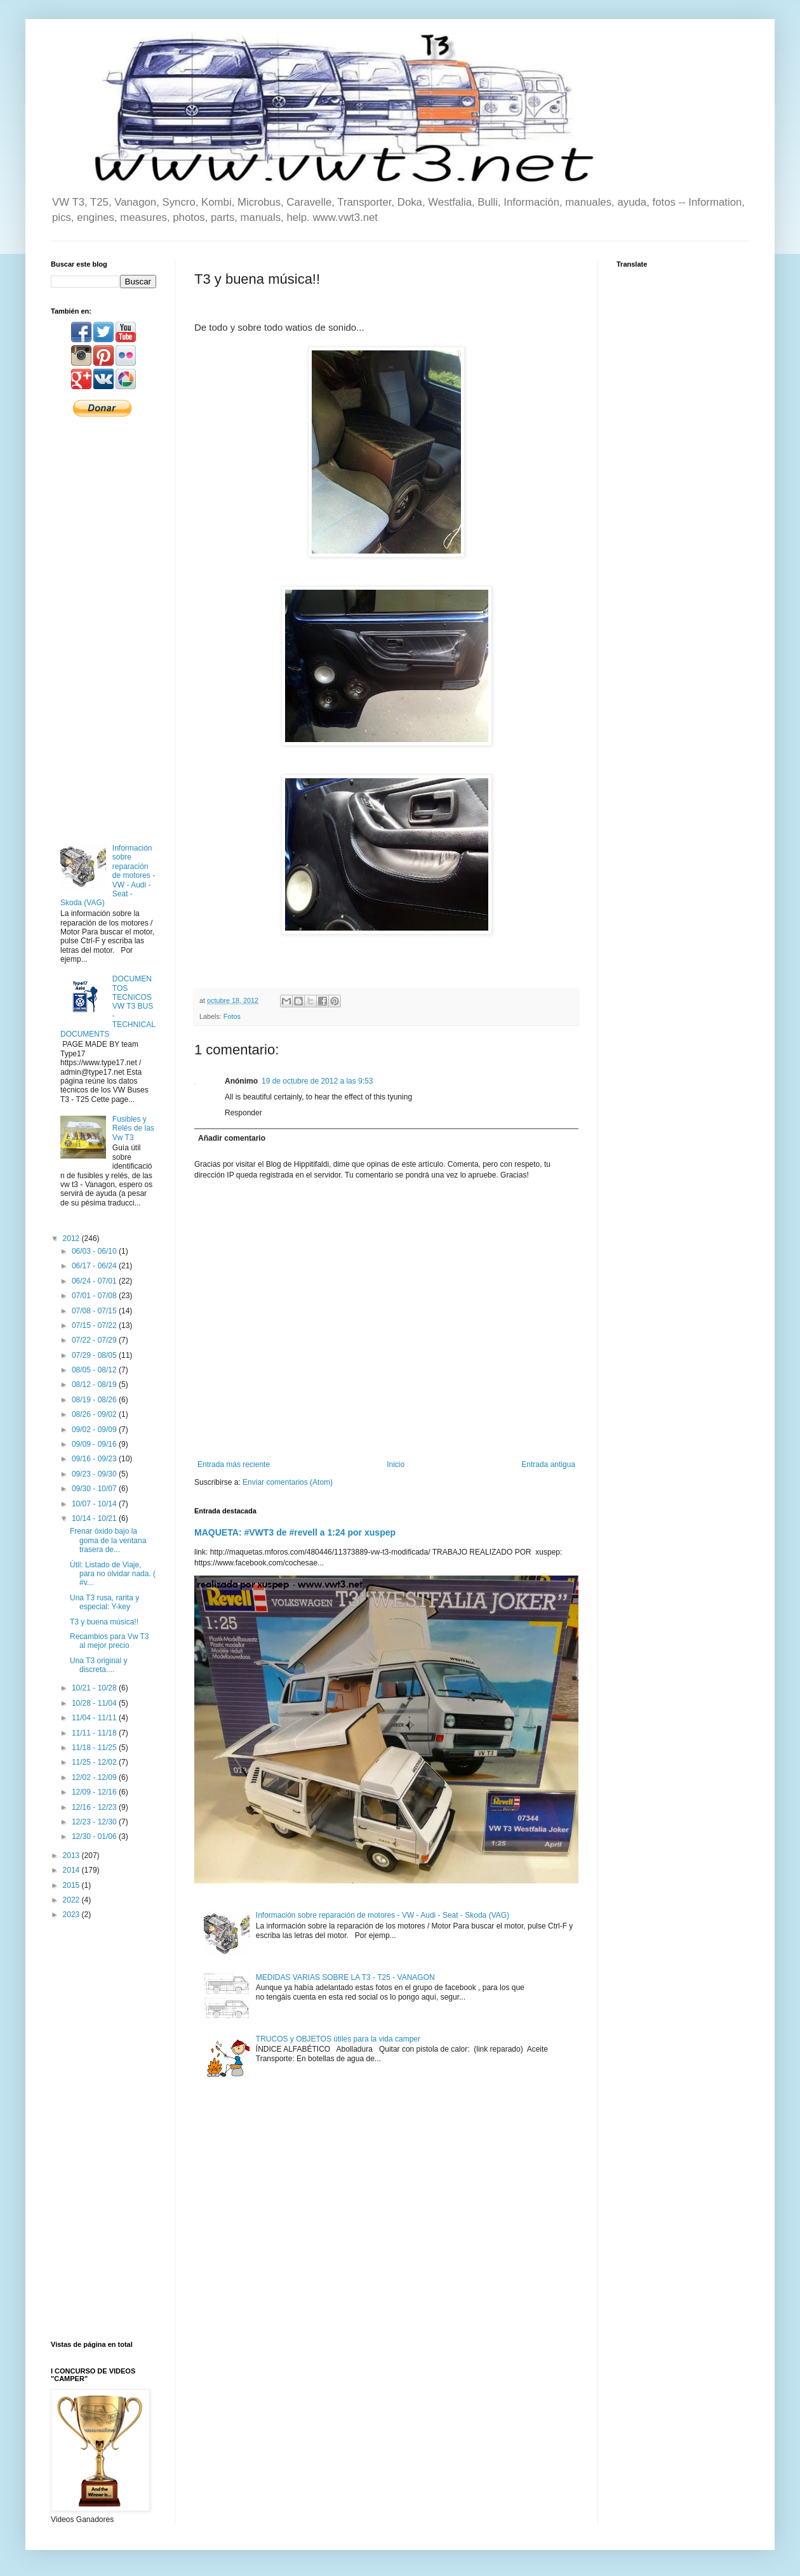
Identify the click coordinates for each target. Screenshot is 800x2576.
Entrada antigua (548, 1464)
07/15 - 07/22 (95, 1325)
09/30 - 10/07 (95, 1488)
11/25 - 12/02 (95, 1762)
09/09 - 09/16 (95, 1444)
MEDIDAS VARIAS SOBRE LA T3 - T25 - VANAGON (345, 1977)
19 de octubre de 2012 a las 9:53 (317, 1081)
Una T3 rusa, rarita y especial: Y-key (104, 1602)
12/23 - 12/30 (95, 1821)
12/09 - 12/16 (95, 1792)
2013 (72, 1855)
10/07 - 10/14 (95, 1503)
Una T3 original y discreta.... (99, 1665)
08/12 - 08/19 (95, 1384)
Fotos (232, 1016)
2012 (72, 1238)
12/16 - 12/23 (95, 1807)
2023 (72, 1914)
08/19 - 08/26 (95, 1399)
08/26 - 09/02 (95, 1414)
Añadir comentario (231, 1138)
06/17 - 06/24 (95, 1265)
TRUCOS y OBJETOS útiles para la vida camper (338, 2039)
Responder (243, 1112)
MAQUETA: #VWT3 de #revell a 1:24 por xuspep (295, 1532)
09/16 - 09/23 (95, 1458)
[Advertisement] (103, 629)
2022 (72, 1899)
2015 (72, 1885)
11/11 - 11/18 (95, 1733)
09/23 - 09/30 (95, 1474)
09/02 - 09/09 (95, 1429)
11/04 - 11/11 (95, 1717)
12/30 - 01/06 (95, 1836)
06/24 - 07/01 (95, 1281)
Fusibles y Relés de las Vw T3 (133, 1128)
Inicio (395, 1464)
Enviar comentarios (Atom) (288, 1482)
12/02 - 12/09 (95, 1777)
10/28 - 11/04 (95, 1703)
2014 (72, 1870)
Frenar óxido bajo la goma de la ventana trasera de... (108, 1540)
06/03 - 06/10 (95, 1251)
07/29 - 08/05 (95, 1355)
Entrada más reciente (233, 1464)
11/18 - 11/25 (95, 1747)
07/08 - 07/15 (95, 1310)
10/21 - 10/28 (95, 1687)
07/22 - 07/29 (95, 1340)
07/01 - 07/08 (95, 1295)
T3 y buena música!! (104, 1621)
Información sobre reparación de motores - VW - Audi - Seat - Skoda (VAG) (382, 1915)
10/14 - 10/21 (95, 1518)
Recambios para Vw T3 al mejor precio (109, 1641)
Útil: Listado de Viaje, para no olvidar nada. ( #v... (113, 1574)
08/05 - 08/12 (95, 1369)
